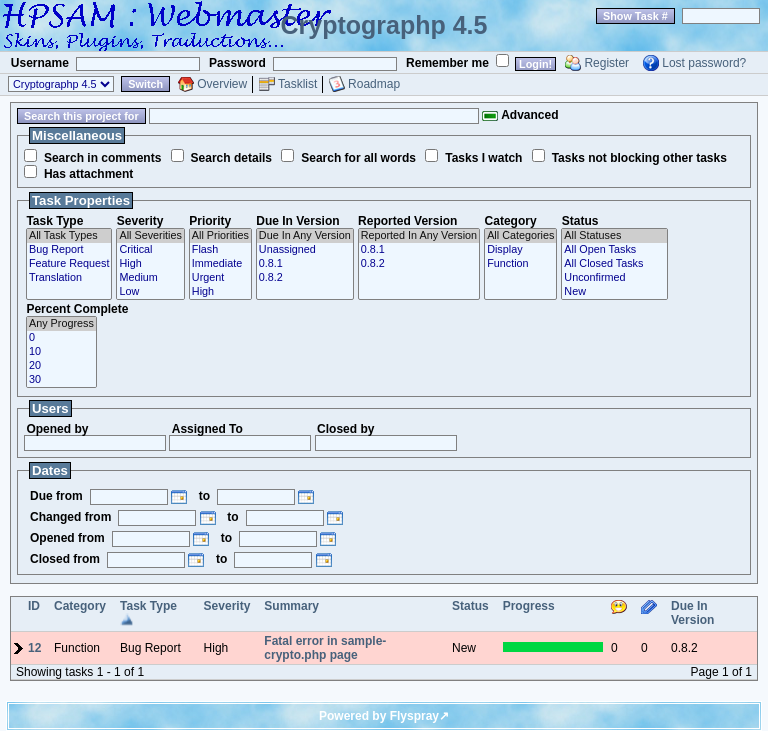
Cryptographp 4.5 (384, 25)
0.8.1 (305, 264)
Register (606, 63)
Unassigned (305, 250)
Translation (69, 278)
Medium (150, 278)
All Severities (150, 236)
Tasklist (297, 84)
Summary (291, 606)
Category (511, 221)
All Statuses (614, 236)
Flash (220, 250)
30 (61, 380)
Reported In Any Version (419, 236)
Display (520, 250)
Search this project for (81, 116)
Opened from (67, 538)
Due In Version (297, 221)
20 (61, 366)
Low (150, 292)
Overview (222, 84)
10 (61, 352)
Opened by (57, 429)
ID (34, 606)
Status (580, 221)
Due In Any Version (305, 236)
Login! (535, 64)
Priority (210, 221)
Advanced (520, 115)
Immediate (220, 264)
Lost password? (704, 63)
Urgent (220, 278)
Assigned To (207, 429)
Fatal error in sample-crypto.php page (325, 648)
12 (34, 648)
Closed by (345, 429)
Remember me (447, 63)
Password (237, 63)
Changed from (70, 517)
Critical (150, 250)
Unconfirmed (614, 278)
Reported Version (407, 221)
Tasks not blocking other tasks (639, 158)
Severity (140, 221)
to (204, 496)
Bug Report (69, 250)
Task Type (54, 221)
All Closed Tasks (614, 264)
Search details (231, 158)
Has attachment (88, 174)
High (150, 264)
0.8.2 (305, 278)
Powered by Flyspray (379, 716)
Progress (529, 606)
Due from (56, 496)
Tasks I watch (483, 158)
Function (520, 264)
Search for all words (358, 158)
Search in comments (102, 158)
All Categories (520, 236)
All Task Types (69, 236)
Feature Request (69, 264)
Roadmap (374, 84)
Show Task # (635, 16)
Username (40, 63)
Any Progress (61, 324)
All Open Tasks (614, 250)
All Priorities (220, 236)
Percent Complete (77, 309)
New (614, 292)
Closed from (65, 559)
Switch (145, 84)
